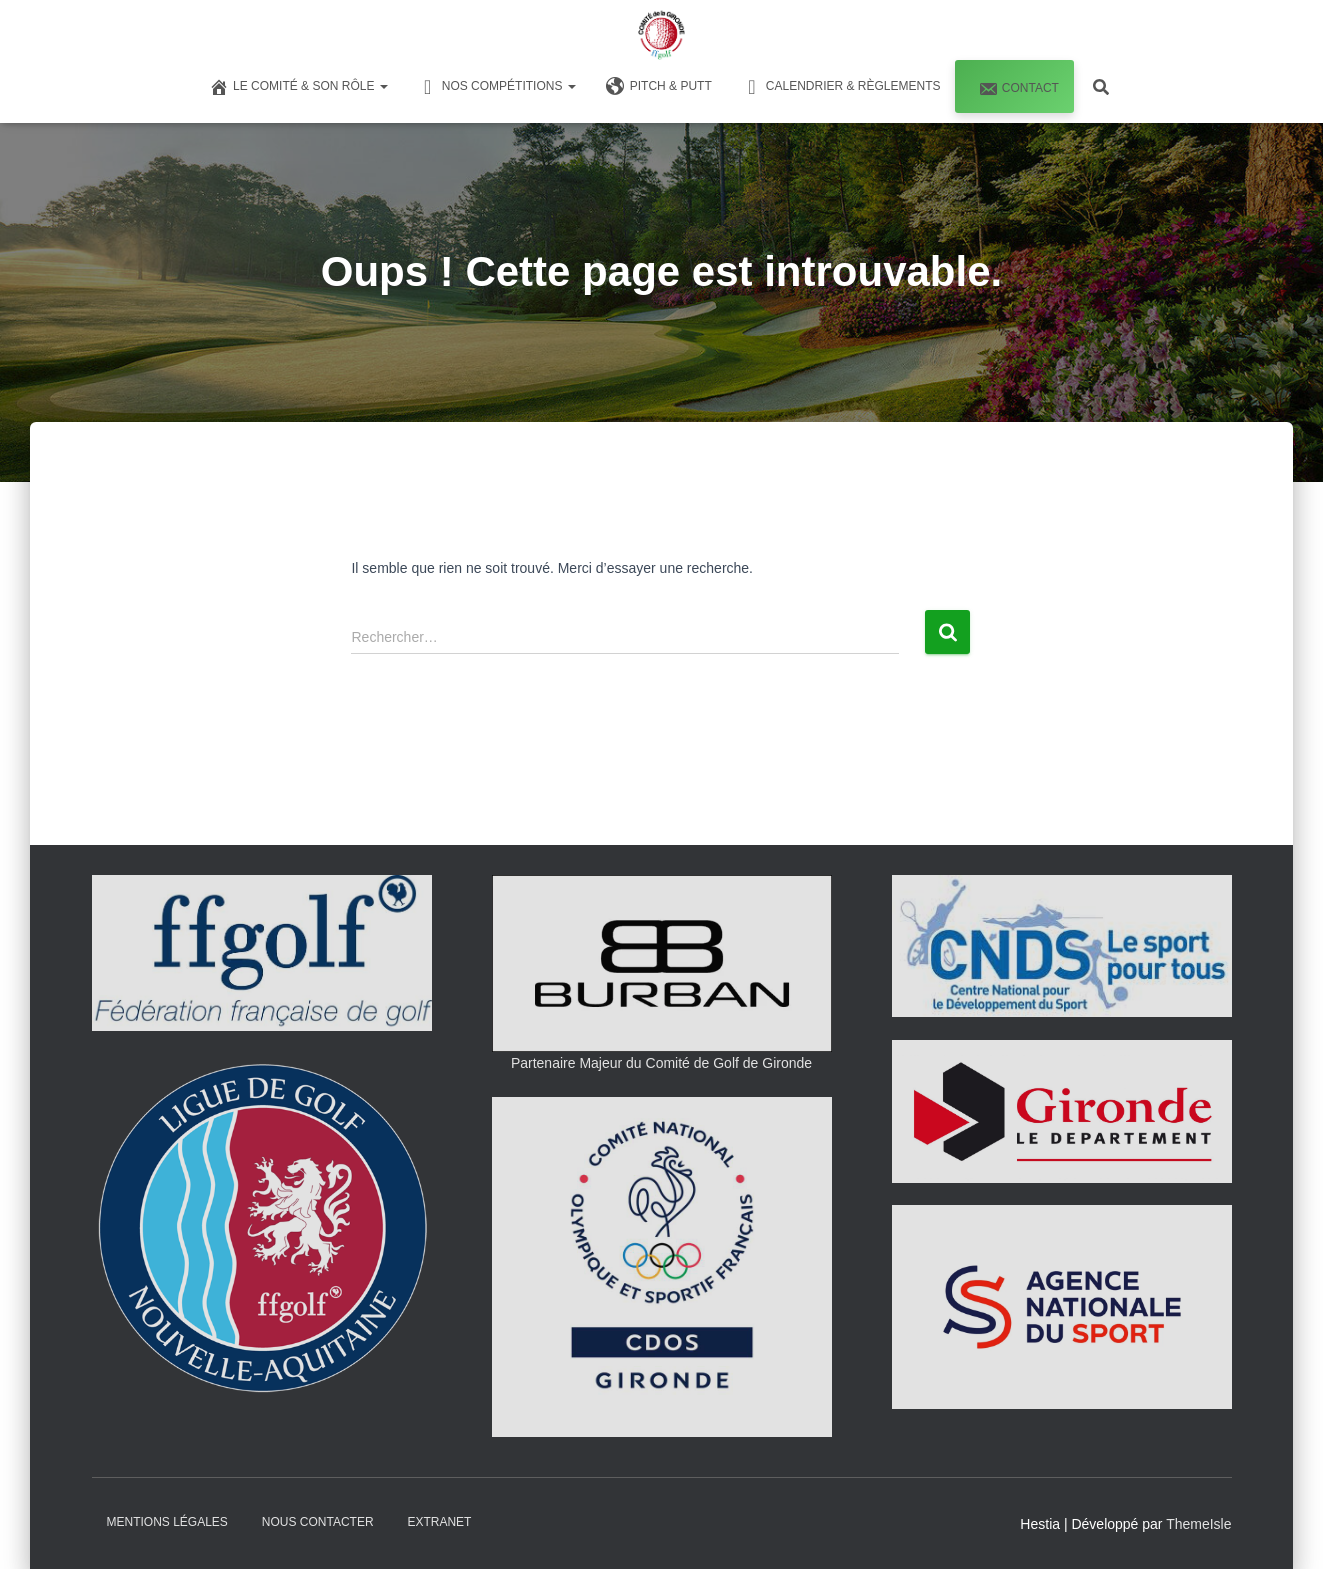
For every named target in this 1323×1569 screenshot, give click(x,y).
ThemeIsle (1198, 1524)
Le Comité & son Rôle (298, 87)
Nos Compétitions (497, 87)
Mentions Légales (167, 1522)
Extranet (439, 1522)
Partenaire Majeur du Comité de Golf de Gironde (661, 1063)
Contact (1016, 89)
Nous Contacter (318, 1522)
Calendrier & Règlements (841, 87)
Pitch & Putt (659, 87)
